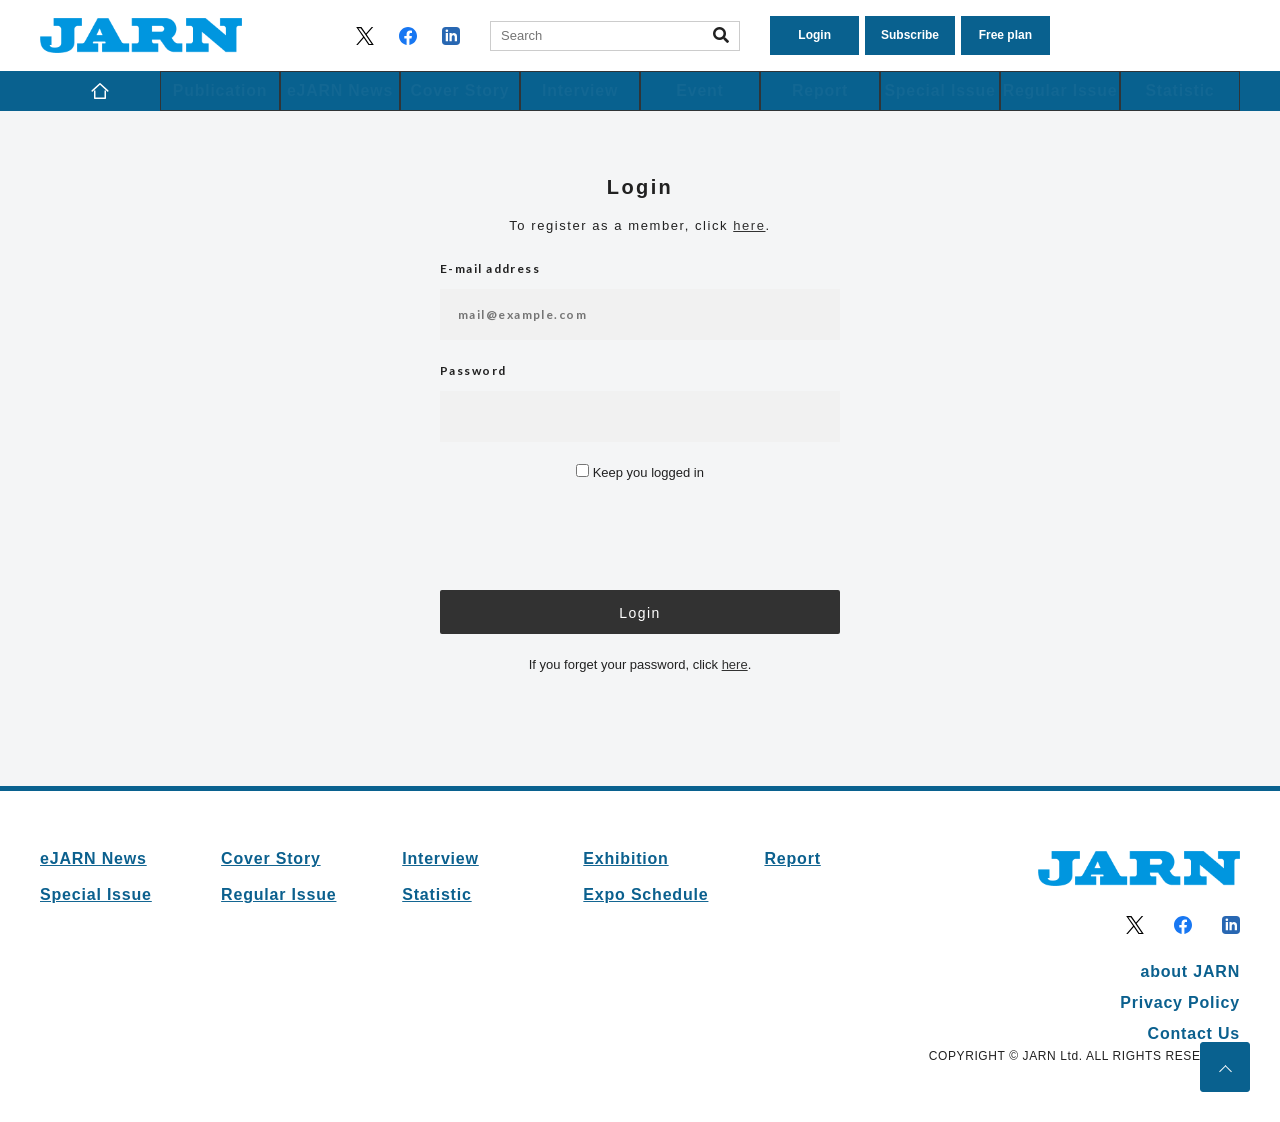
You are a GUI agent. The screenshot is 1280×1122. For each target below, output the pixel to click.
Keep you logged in (640, 472)
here (749, 225)
